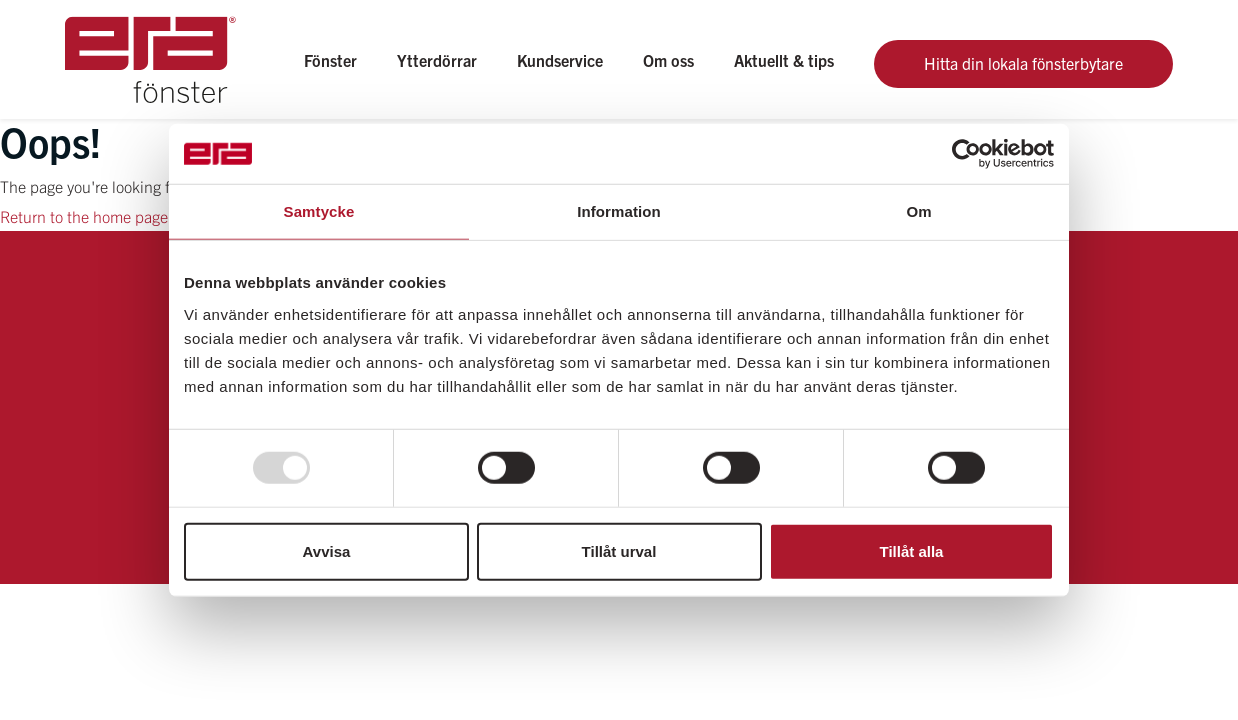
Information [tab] (619, 211)
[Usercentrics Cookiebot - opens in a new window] (966, 154)
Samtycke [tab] (319, 211)
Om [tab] (918, 211)
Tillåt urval (619, 550)
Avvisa (327, 550)
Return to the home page (84, 216)
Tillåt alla (912, 550)
